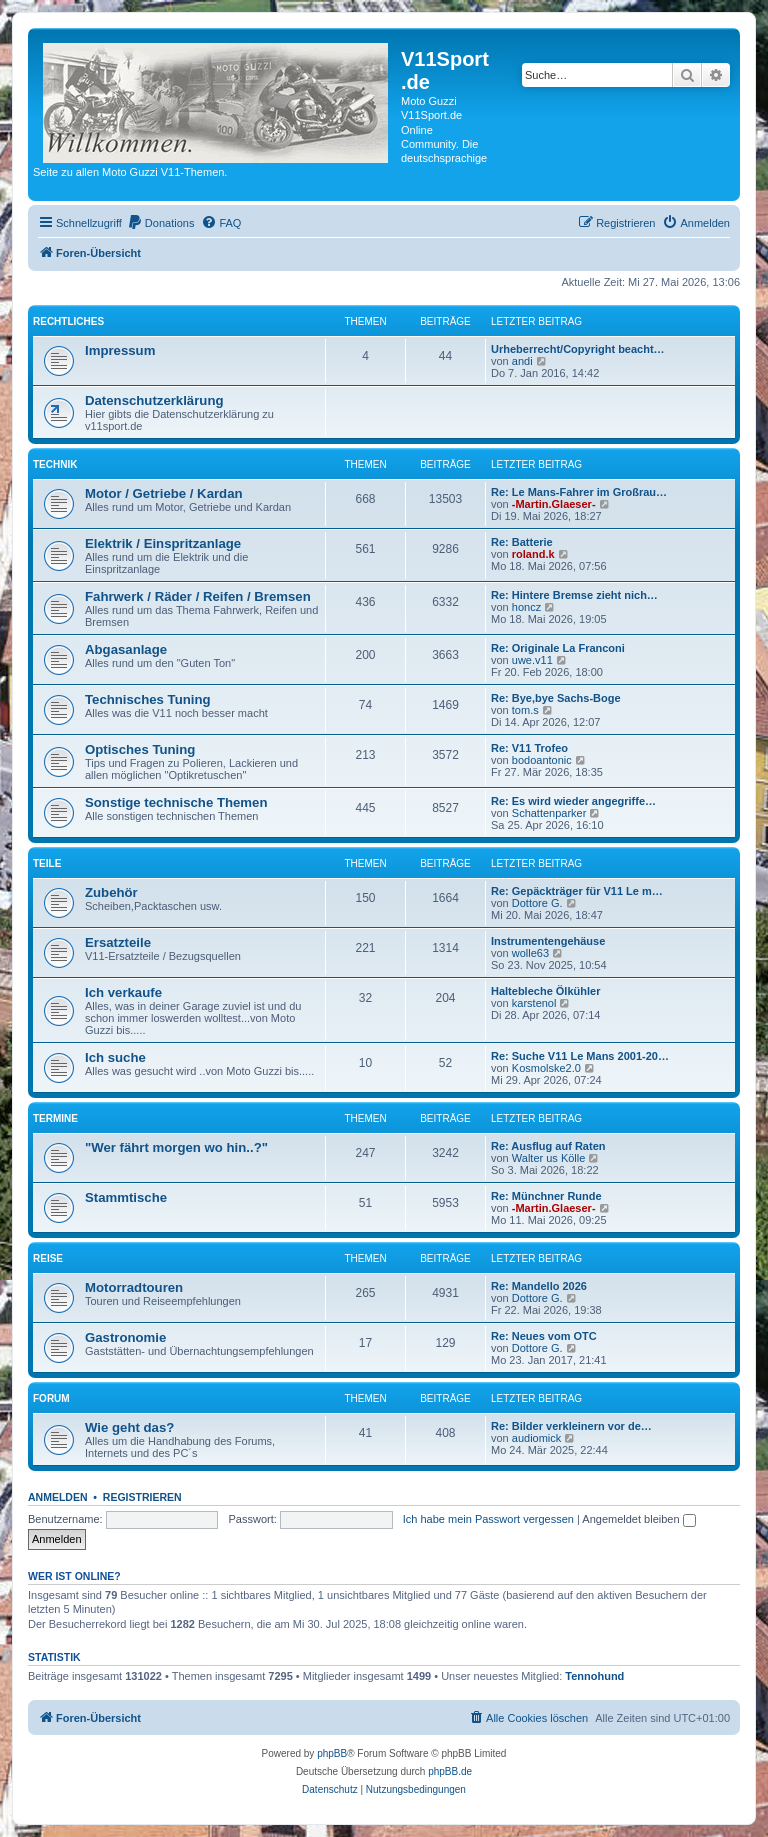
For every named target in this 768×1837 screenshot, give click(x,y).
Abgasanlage (126, 649)
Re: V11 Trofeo (529, 748)
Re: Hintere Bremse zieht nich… (574, 595)
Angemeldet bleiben (638, 1519)
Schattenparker (549, 813)
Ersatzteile (118, 942)
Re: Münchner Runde (546, 1196)
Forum (51, 1398)
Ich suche (115, 1057)
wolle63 (530, 953)
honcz (526, 607)
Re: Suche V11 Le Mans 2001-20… (580, 1056)
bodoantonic (542, 760)
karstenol (534, 1003)
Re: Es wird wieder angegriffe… (573, 801)
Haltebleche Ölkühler (545, 991)
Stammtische (126, 1197)
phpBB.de (450, 1771)
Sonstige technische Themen (176, 802)
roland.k (533, 554)
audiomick (537, 1438)
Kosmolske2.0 (546, 1068)
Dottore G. (537, 903)
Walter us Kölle (549, 1158)
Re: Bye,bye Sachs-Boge (556, 698)
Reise (48, 1258)
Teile (47, 863)
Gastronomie (125, 1337)
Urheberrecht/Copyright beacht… (578, 349)
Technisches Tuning (148, 699)
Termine (55, 1118)
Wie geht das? (129, 1427)
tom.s (525, 710)
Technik (55, 464)
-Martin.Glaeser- (554, 504)
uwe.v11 (532, 660)
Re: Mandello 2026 (539, 1286)
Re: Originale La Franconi (558, 648)
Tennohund (594, 1676)
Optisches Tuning (140, 749)
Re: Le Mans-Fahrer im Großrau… (579, 492)
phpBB (332, 1753)
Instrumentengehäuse (548, 941)
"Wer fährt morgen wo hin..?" (176, 1147)
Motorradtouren (134, 1287)
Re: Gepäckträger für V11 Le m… (577, 891)
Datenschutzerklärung (154, 400)
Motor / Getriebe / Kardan (164, 493)
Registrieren (142, 1497)
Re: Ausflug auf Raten (548, 1146)
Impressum (120, 350)
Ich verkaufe (123, 992)
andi (522, 361)
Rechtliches (68, 321)
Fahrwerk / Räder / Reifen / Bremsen (198, 596)
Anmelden (58, 1497)
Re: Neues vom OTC (544, 1336)
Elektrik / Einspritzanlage (163, 543)
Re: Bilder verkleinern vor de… (571, 1426)
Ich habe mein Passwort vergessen (488, 1519)
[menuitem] (161, 223)
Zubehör (111, 892)
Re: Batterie (522, 542)
